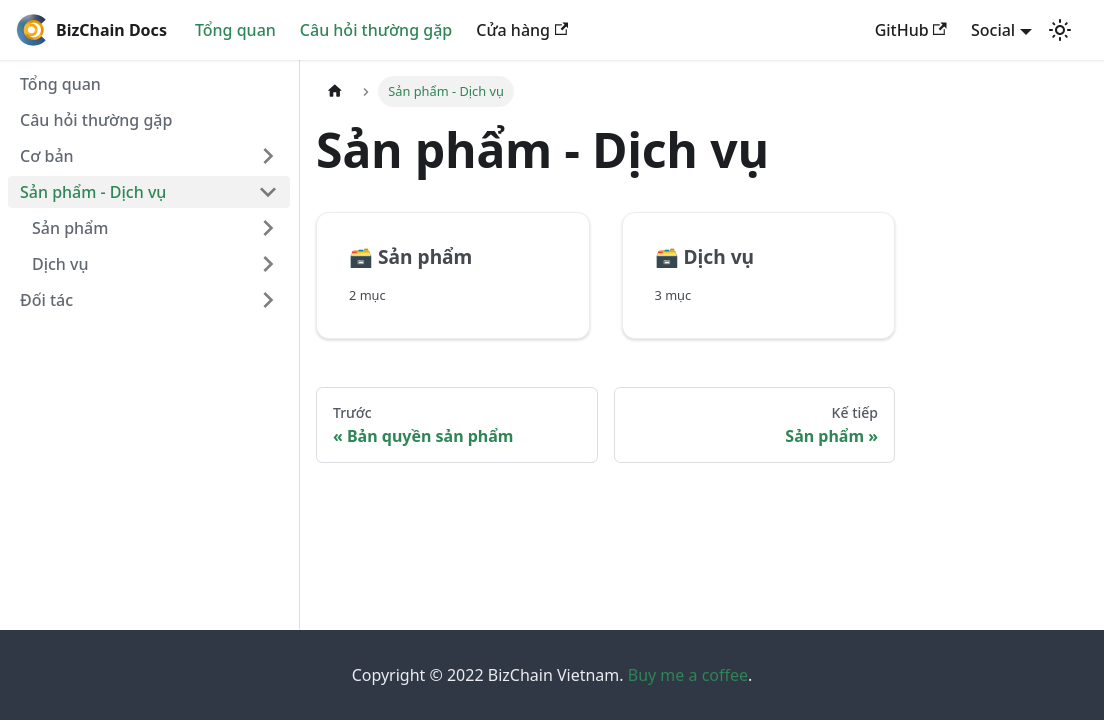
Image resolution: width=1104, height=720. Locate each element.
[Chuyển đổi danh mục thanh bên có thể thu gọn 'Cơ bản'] (268, 156)
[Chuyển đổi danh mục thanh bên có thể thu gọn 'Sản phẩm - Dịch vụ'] (268, 192)
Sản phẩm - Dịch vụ (93, 192)
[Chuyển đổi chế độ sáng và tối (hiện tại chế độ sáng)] (1060, 30)
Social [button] (993, 30)
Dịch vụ (60, 264)
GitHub (911, 30)
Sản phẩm (70, 228)
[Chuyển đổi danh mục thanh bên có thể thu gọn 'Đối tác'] (268, 300)
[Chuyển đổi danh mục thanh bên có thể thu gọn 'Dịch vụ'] (268, 264)
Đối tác (46, 300)
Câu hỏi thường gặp (376, 30)
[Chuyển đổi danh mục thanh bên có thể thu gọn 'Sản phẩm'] (268, 228)
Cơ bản (47, 156)
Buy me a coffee (688, 675)
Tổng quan (235, 30)
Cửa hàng (522, 30)
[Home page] (335, 91)
